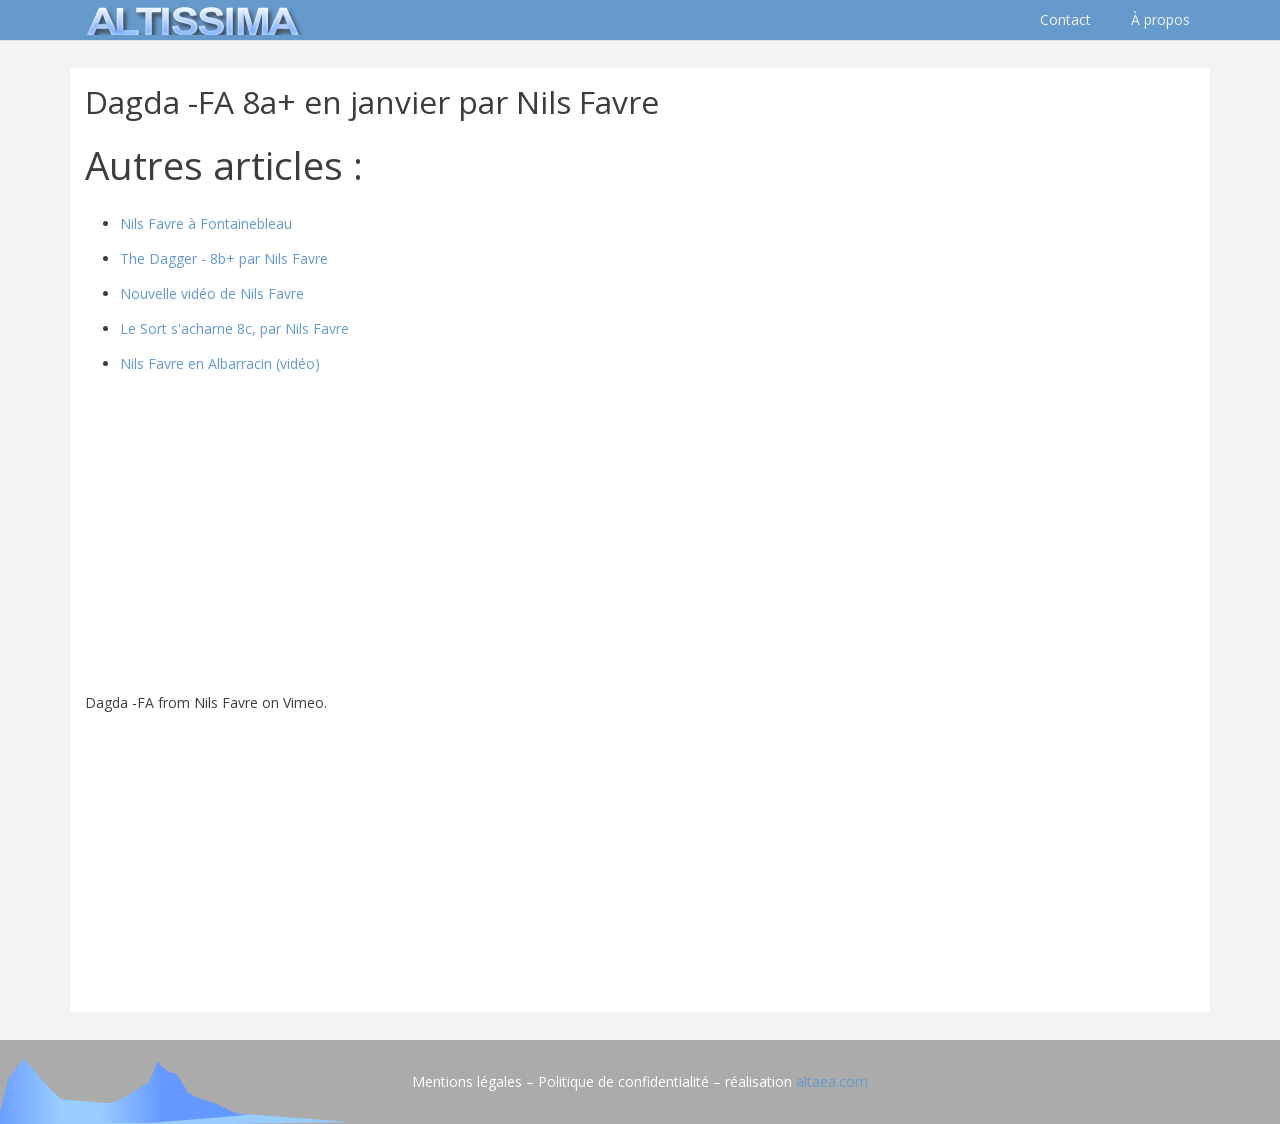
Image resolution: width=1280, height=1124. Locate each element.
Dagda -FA (119, 702)
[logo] (190, 20)
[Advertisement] (640, 857)
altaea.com (832, 1081)
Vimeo (303, 702)
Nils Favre (226, 702)
